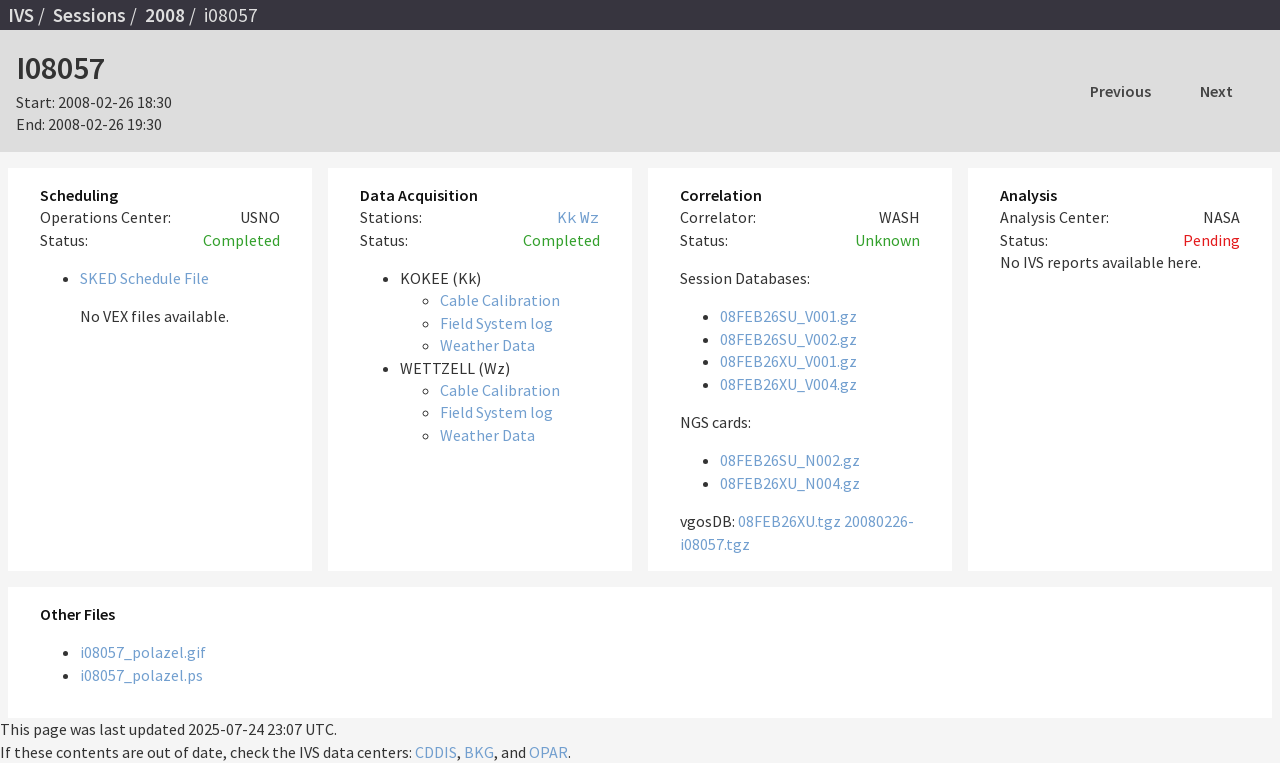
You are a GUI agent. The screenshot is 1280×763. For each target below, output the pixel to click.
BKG (479, 752)
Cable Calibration (500, 300)
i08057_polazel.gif (143, 652)
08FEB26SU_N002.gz (790, 460)
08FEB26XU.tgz (789, 521)
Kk (567, 217)
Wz (590, 217)
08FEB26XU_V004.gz (788, 384)
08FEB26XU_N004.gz (790, 483)
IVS (21, 15)
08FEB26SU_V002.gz (788, 339)
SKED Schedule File (144, 278)
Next (1216, 91)
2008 (165, 15)
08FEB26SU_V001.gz (788, 316)
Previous (1120, 91)
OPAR (548, 752)
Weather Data (487, 345)
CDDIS (436, 752)
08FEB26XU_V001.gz (788, 361)
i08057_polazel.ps (141, 675)
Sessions (89, 15)
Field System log (496, 323)
